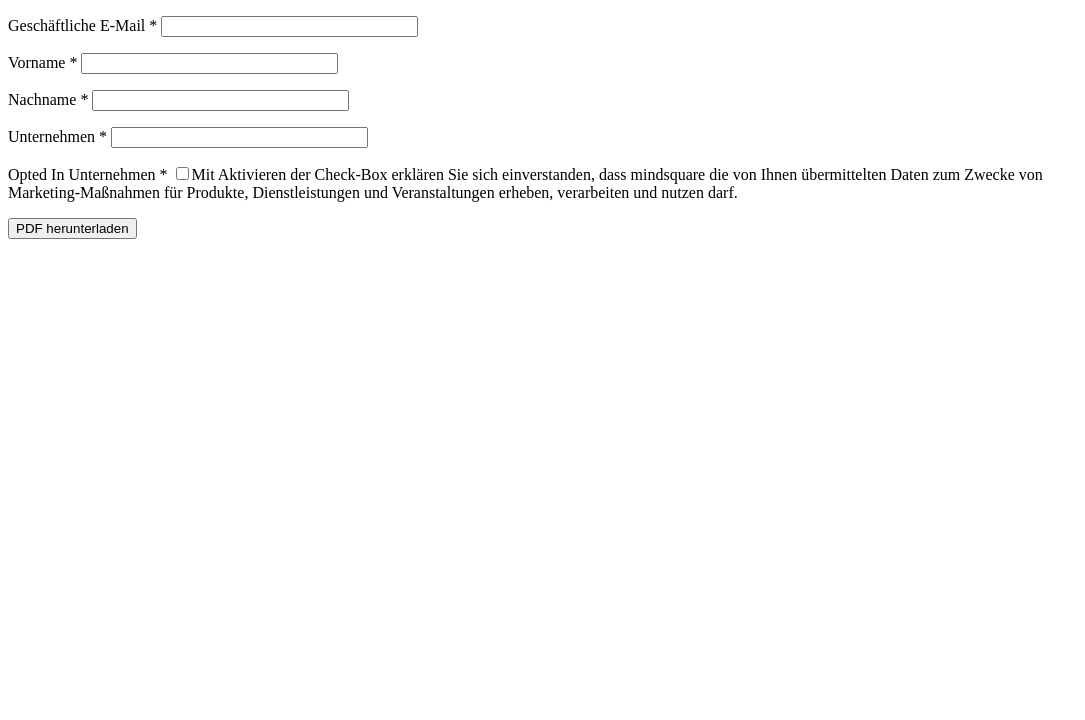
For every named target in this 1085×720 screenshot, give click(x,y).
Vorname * (42, 62)
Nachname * (48, 99)
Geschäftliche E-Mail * (82, 25)
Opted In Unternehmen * (88, 174)
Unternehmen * (57, 136)
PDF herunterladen (72, 228)
